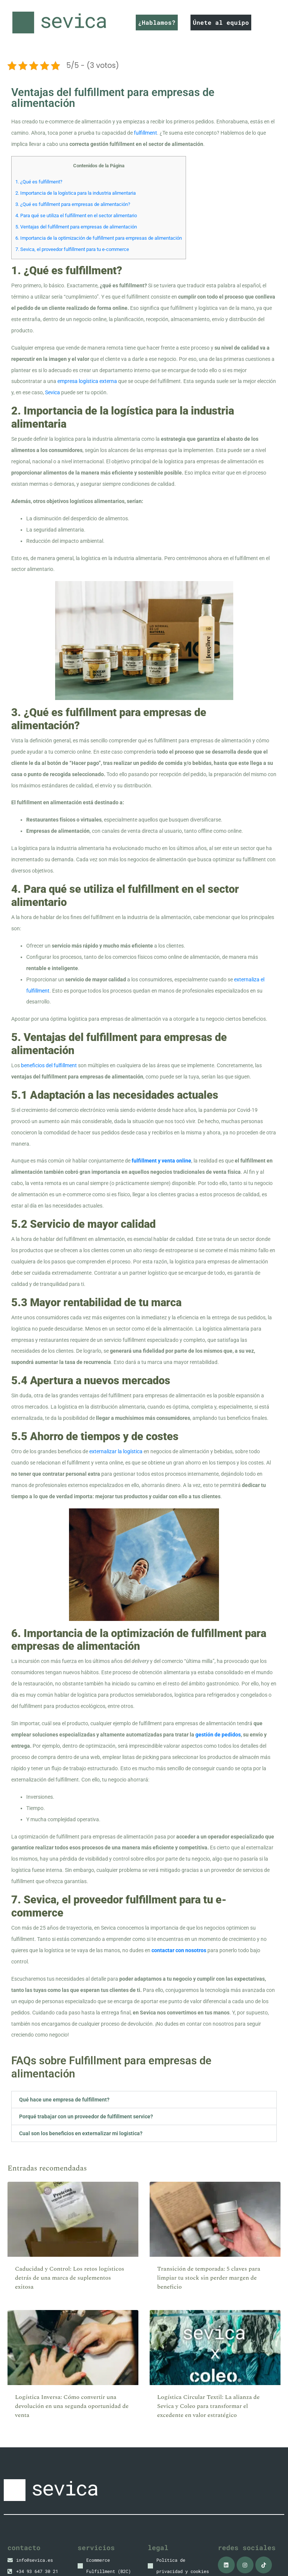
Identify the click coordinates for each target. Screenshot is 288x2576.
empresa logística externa (87, 381)
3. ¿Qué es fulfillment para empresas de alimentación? (72, 204)
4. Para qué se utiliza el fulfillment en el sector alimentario (76, 215)
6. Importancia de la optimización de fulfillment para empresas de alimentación (98, 238)
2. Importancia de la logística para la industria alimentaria (75, 193)
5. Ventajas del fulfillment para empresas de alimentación (76, 227)
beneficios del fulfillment (49, 1065)
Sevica (52, 392)
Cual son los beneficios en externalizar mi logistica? (80, 2133)
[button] (144, 2099)
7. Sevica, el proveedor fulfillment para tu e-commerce (72, 249)
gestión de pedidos (218, 1735)
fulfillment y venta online (161, 1161)
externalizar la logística (115, 1451)
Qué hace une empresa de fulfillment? (64, 2100)
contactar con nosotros (179, 1950)
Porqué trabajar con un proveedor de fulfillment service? (86, 2116)
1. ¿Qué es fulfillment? (38, 182)
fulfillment (145, 133)
